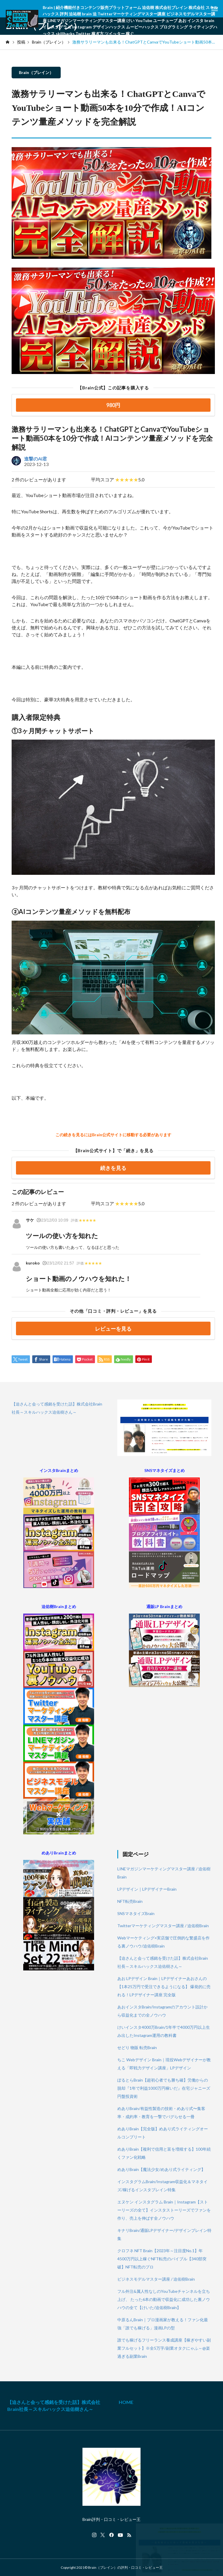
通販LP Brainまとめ (164, 1606)
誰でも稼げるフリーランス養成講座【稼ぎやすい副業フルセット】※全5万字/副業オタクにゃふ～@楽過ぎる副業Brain (164, 2348)
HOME (126, 2402)
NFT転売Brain (130, 1901)
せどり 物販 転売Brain (137, 2047)
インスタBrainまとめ (58, 1470)
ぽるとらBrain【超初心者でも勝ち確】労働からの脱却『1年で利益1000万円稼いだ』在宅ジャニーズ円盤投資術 (163, 2088)
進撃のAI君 (35, 458)
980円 (113, 405)
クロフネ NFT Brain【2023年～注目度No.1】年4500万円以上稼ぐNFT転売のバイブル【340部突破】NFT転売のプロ (161, 2258)
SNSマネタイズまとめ (164, 1470)
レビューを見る (113, 1328)
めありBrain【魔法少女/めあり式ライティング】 (161, 2169)
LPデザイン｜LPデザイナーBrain (147, 1889)
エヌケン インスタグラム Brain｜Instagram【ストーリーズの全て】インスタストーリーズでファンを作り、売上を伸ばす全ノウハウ (164, 2210)
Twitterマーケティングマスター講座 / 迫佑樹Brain (163, 1925)
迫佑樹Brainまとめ (59, 1606)
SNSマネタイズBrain (135, 1913)
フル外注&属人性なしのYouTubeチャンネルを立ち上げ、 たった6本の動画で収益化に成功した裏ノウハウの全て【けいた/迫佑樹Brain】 (163, 2299)
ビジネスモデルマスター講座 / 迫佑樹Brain (156, 2279)
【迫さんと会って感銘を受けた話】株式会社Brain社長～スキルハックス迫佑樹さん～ (53, 2405)
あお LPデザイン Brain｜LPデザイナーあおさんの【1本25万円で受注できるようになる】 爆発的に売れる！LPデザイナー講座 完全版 (164, 1986)
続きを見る (113, 1168)
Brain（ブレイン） (36, 72)
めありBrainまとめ (59, 1852)
